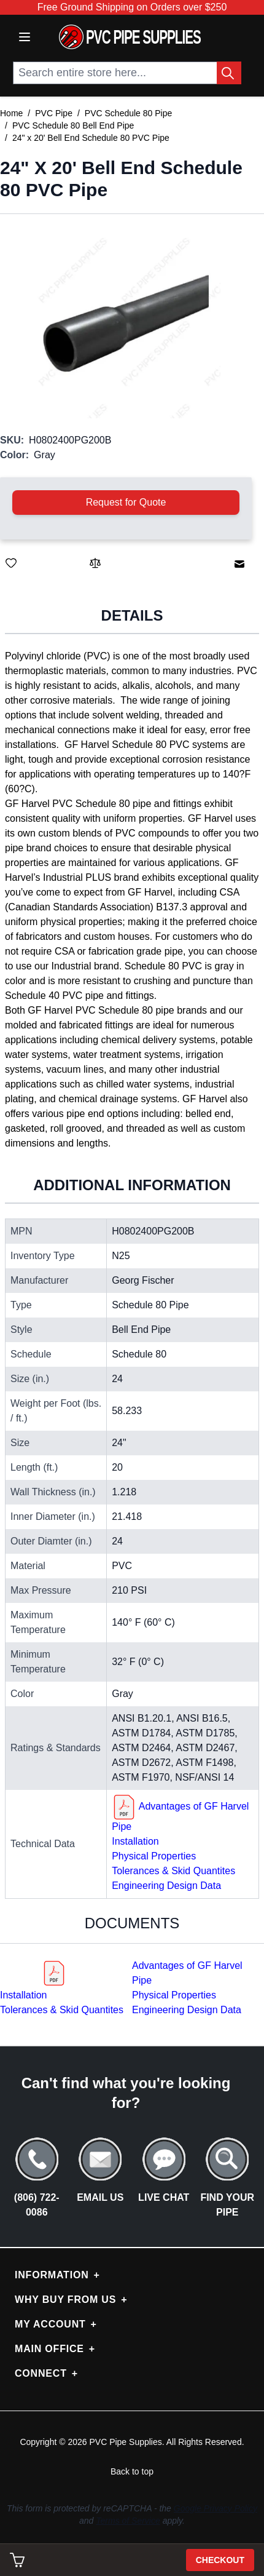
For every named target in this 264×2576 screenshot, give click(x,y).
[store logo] (130, 37)
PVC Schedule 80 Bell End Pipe (73, 125)
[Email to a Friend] (239, 564)
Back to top (132, 2471)
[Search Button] (229, 73)
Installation (135, 1841)
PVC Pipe (53, 113)
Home (11, 113)
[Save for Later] (11, 563)
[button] (125, 323)
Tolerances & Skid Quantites (173, 1871)
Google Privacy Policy (215, 2508)
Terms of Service (128, 2521)
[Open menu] (24, 37)
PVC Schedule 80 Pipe (128, 113)
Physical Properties (154, 1856)
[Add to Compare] (95, 563)
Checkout (220, 2560)
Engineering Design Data (166, 1885)
